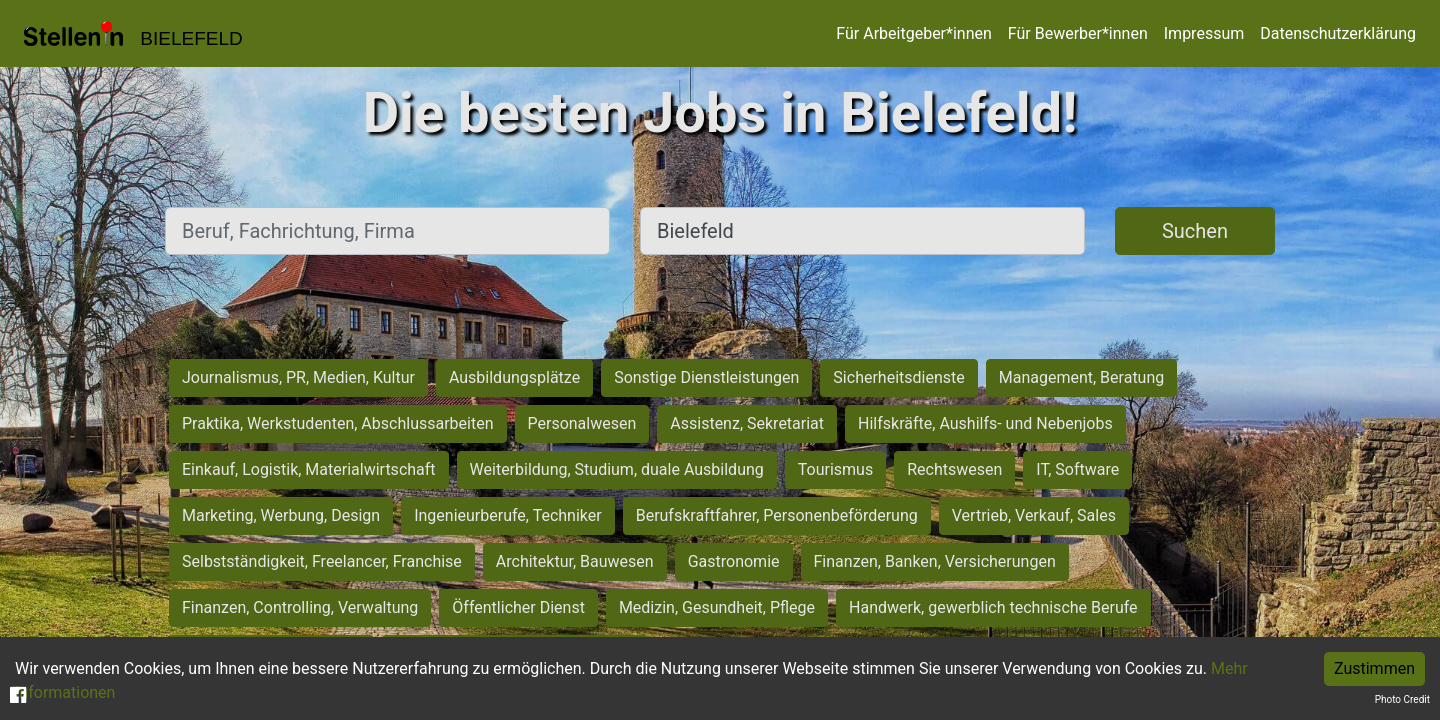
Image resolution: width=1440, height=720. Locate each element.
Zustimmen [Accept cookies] (1374, 668)
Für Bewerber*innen (1078, 33)
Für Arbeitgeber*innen (913, 33)
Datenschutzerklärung (1338, 33)
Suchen (1195, 231)
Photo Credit (1402, 699)
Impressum (1204, 33)
